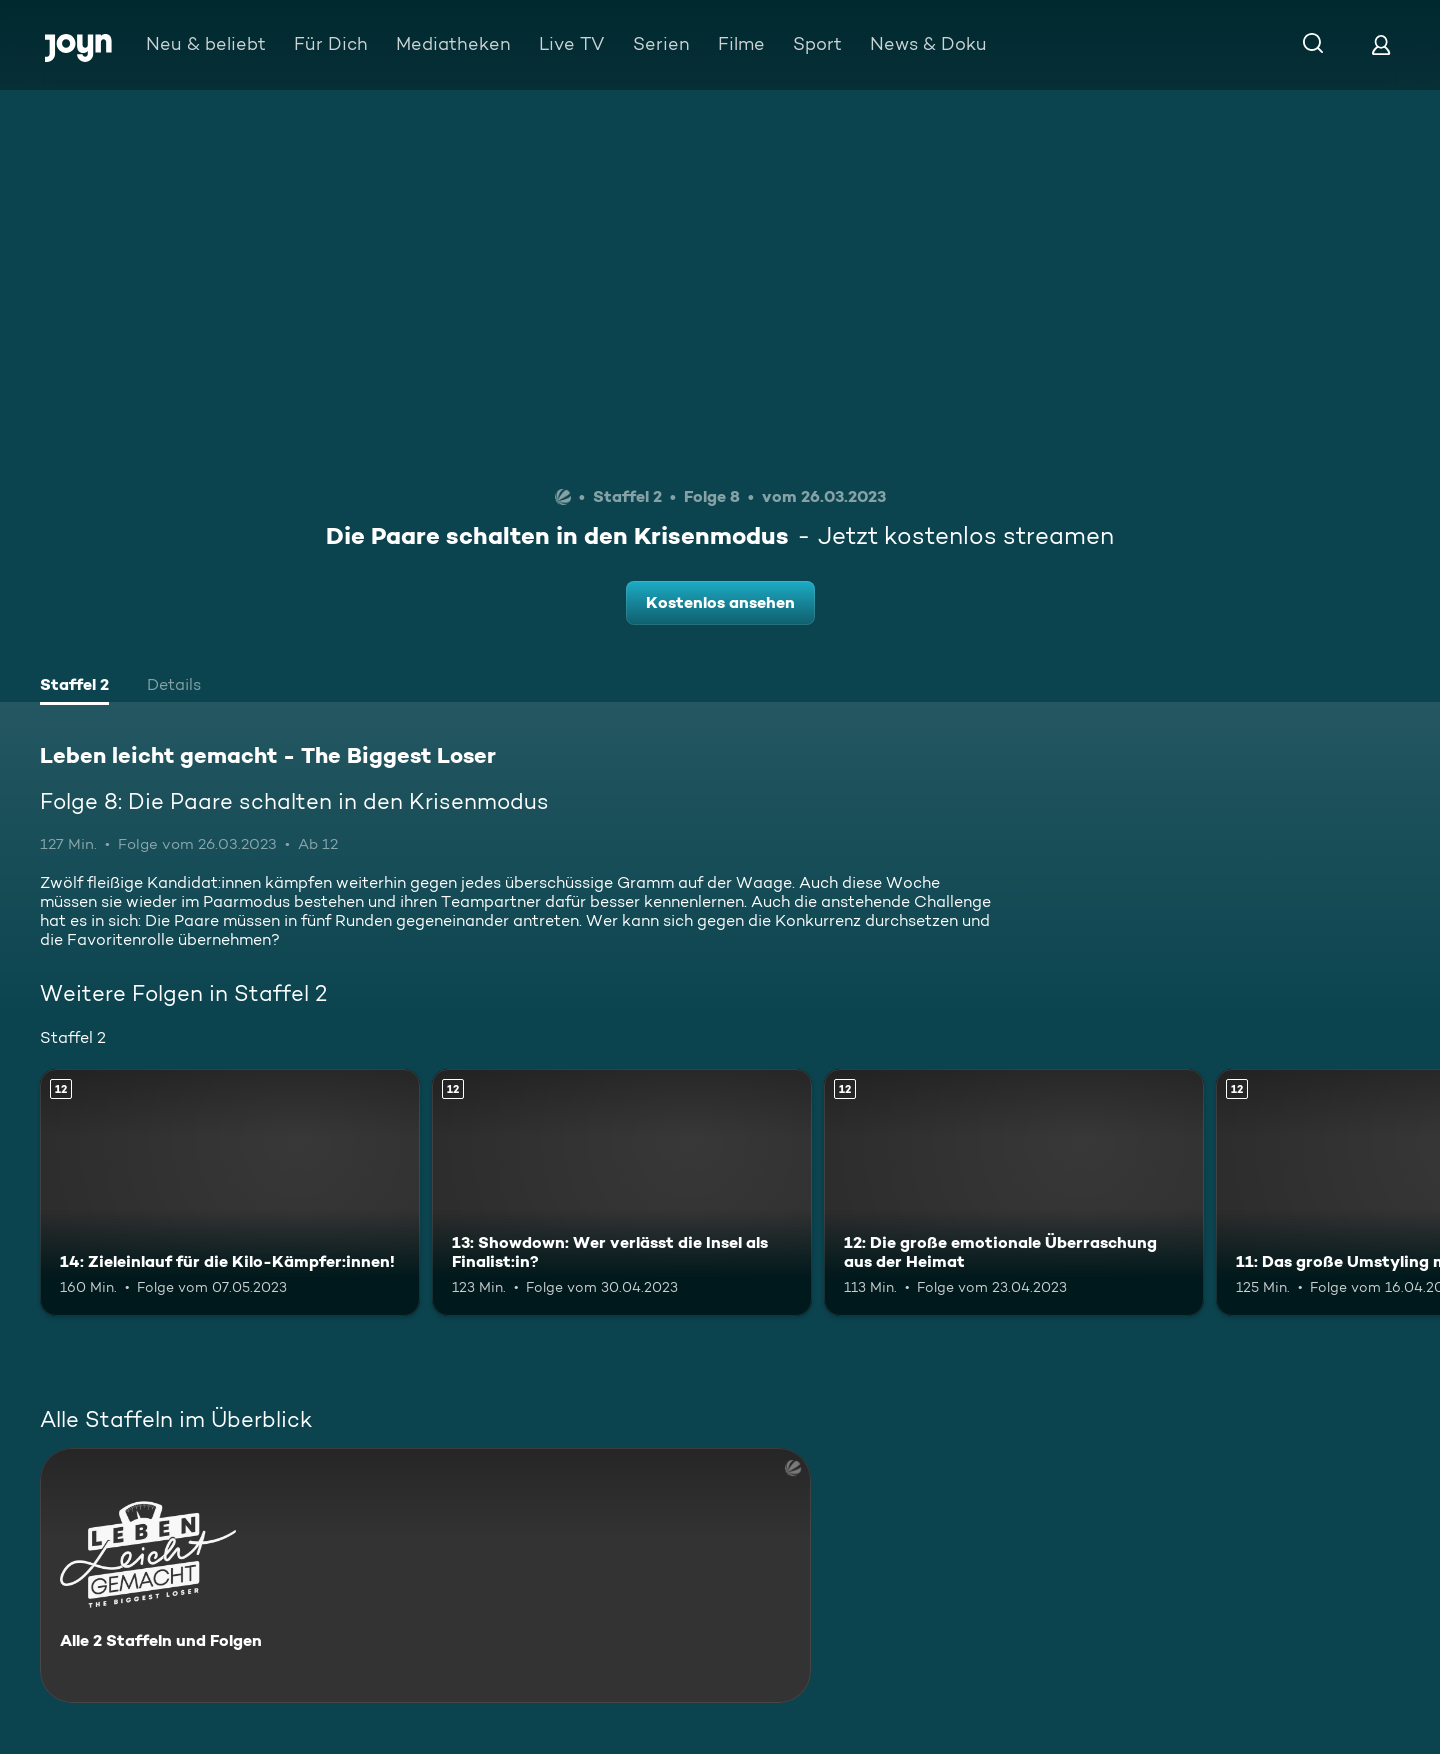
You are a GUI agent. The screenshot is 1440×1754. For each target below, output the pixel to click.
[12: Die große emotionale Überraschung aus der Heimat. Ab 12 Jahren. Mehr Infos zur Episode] (1014, 1192)
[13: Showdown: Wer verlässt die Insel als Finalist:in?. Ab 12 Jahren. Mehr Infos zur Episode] (622, 1192)
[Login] (1381, 44)
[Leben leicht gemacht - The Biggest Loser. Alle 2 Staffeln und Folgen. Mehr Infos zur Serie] (425, 1575)
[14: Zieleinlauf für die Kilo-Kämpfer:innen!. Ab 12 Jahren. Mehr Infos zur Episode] (230, 1192)
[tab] (74, 687)
